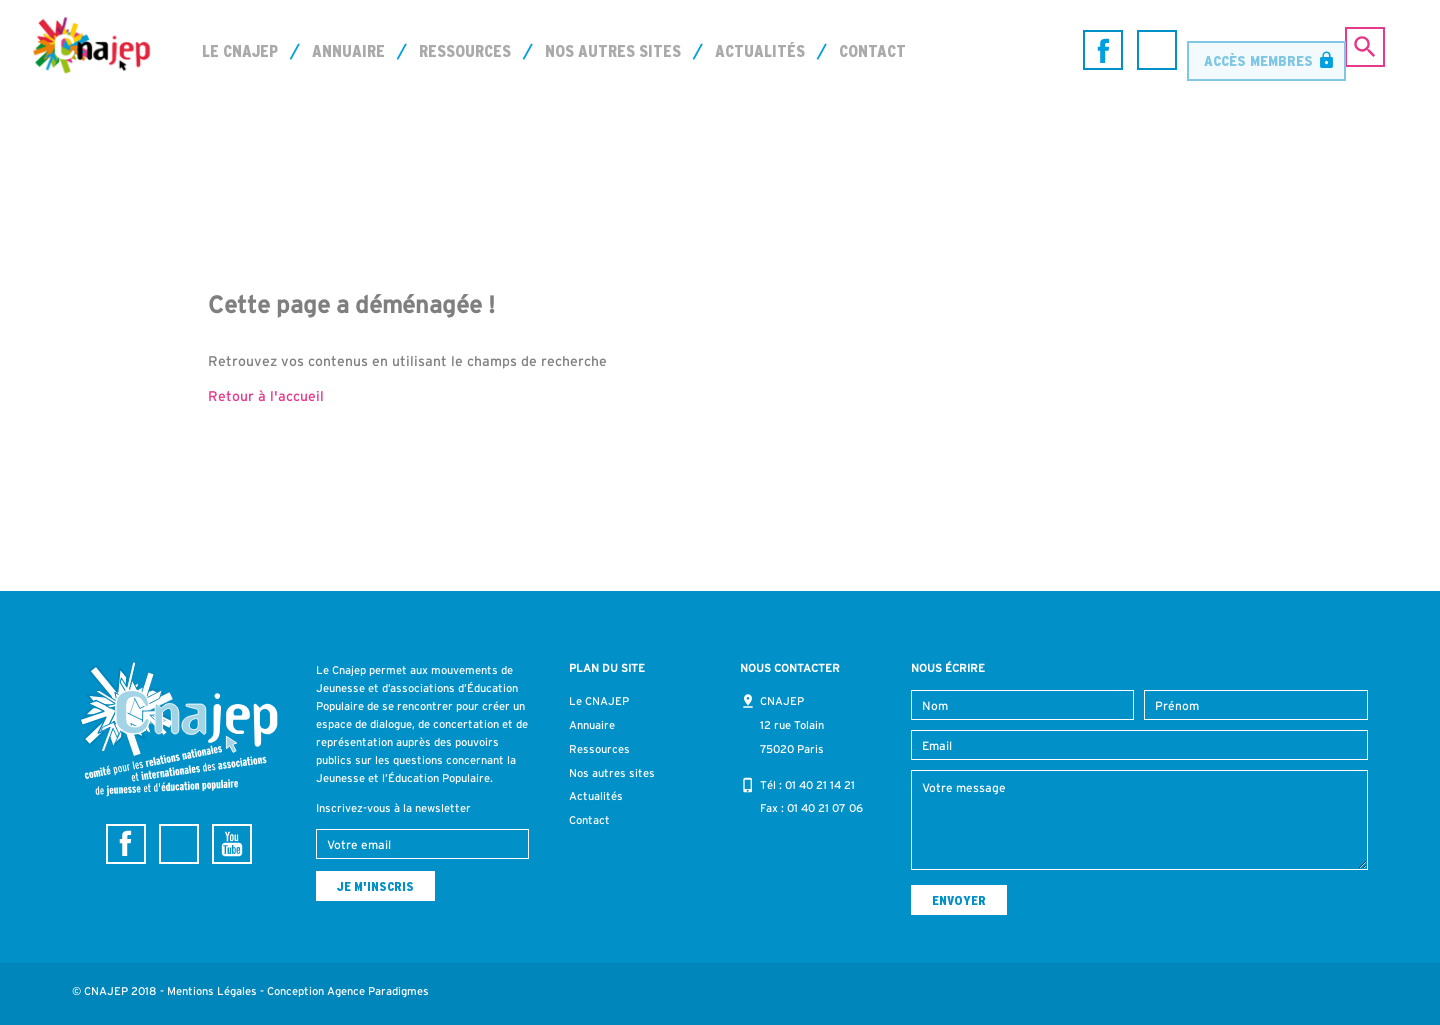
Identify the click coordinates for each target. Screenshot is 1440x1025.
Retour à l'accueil (266, 396)
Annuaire (348, 51)
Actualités (760, 51)
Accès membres (1258, 49)
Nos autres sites (613, 51)
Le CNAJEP (240, 51)
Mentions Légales (212, 991)
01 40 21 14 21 (820, 785)
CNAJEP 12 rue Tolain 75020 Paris (792, 725)
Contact (872, 51)
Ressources (465, 51)
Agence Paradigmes (378, 991)
